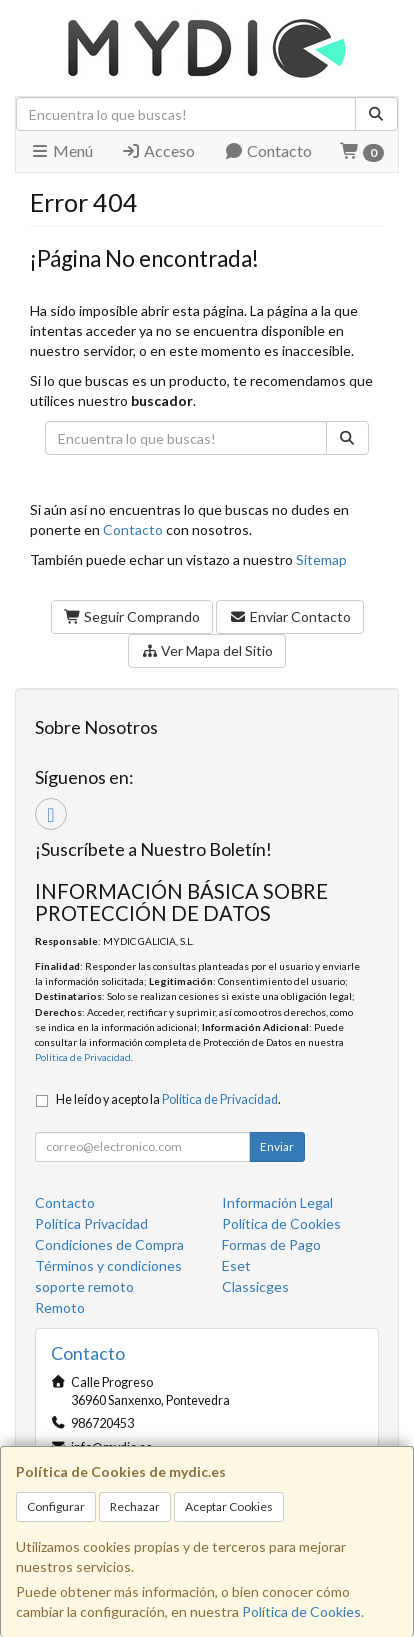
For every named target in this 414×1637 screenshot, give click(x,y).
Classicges (255, 1286)
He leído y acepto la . (168, 1099)
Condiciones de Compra (109, 1244)
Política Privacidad (91, 1223)
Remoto (60, 1307)
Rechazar (135, 1506)
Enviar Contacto (290, 616)
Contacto (268, 150)
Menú (61, 150)
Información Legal (277, 1202)
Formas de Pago (271, 1244)
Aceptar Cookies (229, 1506)
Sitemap (321, 559)
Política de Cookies (301, 1611)
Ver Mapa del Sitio (207, 650)
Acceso (158, 150)
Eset (236, 1265)
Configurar (56, 1506)
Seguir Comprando (132, 616)
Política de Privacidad (83, 1057)
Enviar (277, 1146)
